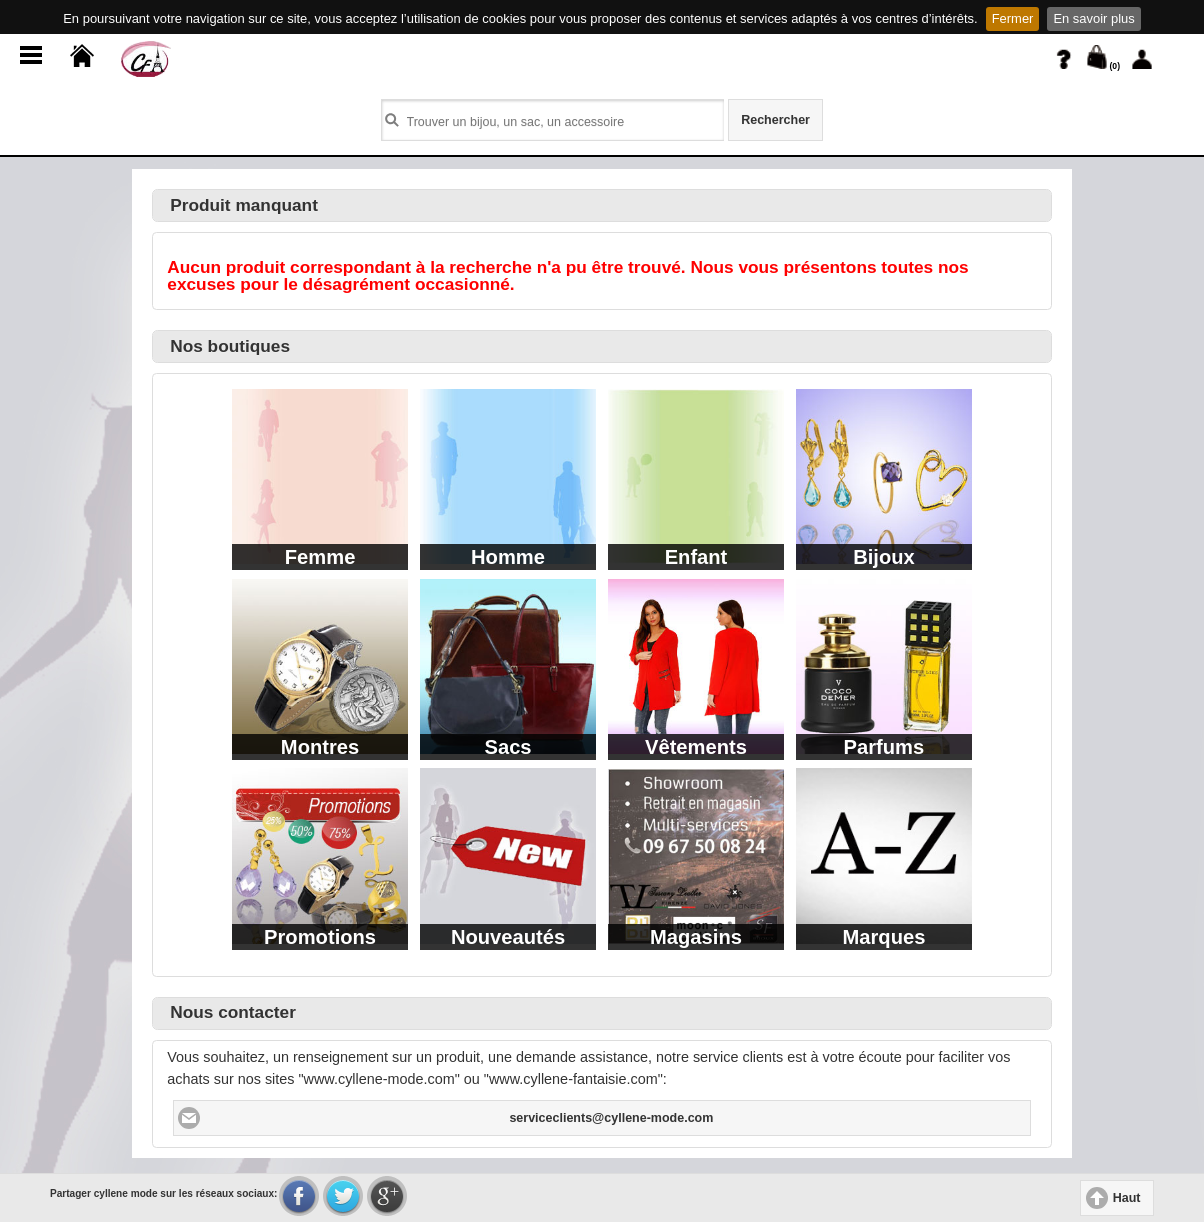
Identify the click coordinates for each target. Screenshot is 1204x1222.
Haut (1127, 1198)
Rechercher (775, 120)
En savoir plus (1093, 18)
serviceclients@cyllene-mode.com (611, 1118)
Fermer (1013, 18)
